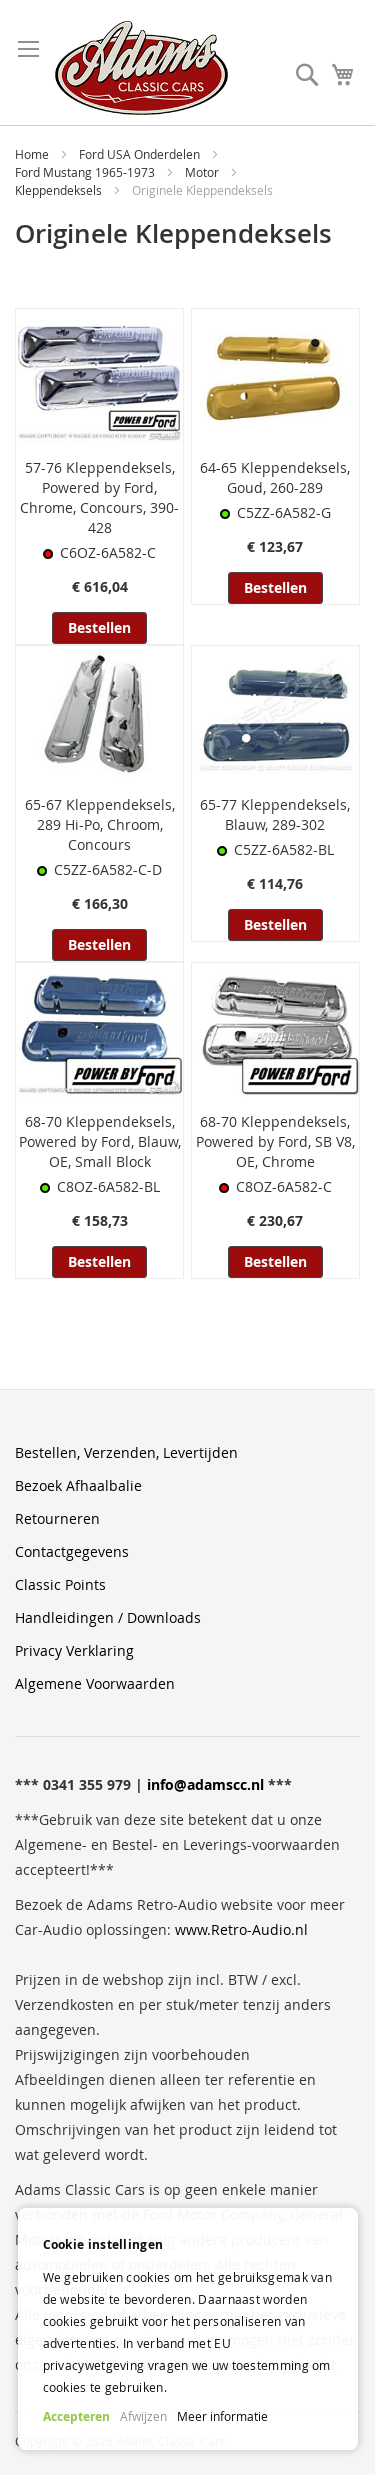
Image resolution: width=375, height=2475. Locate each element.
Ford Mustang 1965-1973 (86, 172)
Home (33, 154)
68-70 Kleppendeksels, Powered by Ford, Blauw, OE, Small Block (100, 1141)
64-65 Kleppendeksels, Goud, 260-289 (275, 477)
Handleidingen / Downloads (108, 1617)
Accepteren (76, 2416)
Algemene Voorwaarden (95, 1683)
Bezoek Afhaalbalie (78, 1485)
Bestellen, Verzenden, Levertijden (126, 1452)
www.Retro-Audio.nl (241, 1929)
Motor (203, 172)
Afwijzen (143, 2416)
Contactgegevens (72, 1551)
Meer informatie (222, 2416)
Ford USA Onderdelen (141, 154)
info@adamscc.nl (205, 1784)
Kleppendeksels (60, 190)
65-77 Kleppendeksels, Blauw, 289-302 (275, 814)
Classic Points (60, 1584)
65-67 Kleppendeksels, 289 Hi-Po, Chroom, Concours (100, 824)
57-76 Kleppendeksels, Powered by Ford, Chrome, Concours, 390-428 (99, 497)
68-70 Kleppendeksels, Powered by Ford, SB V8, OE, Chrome (275, 1141)
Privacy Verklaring (74, 1650)
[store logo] (141, 68)
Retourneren (57, 1518)
